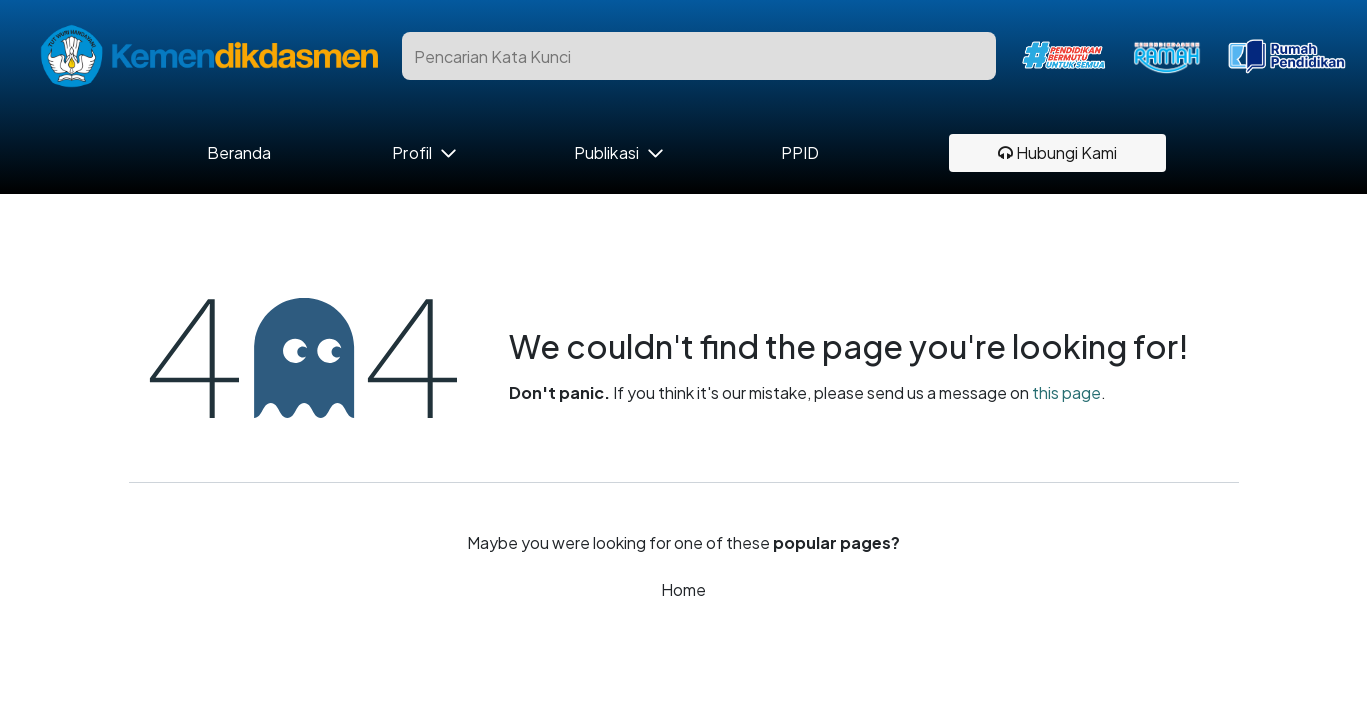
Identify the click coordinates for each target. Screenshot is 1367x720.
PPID (800, 153)
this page (1066, 392)
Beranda (239, 153)
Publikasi (606, 153)
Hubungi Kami (1057, 152)
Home (683, 589)
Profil (411, 153)
